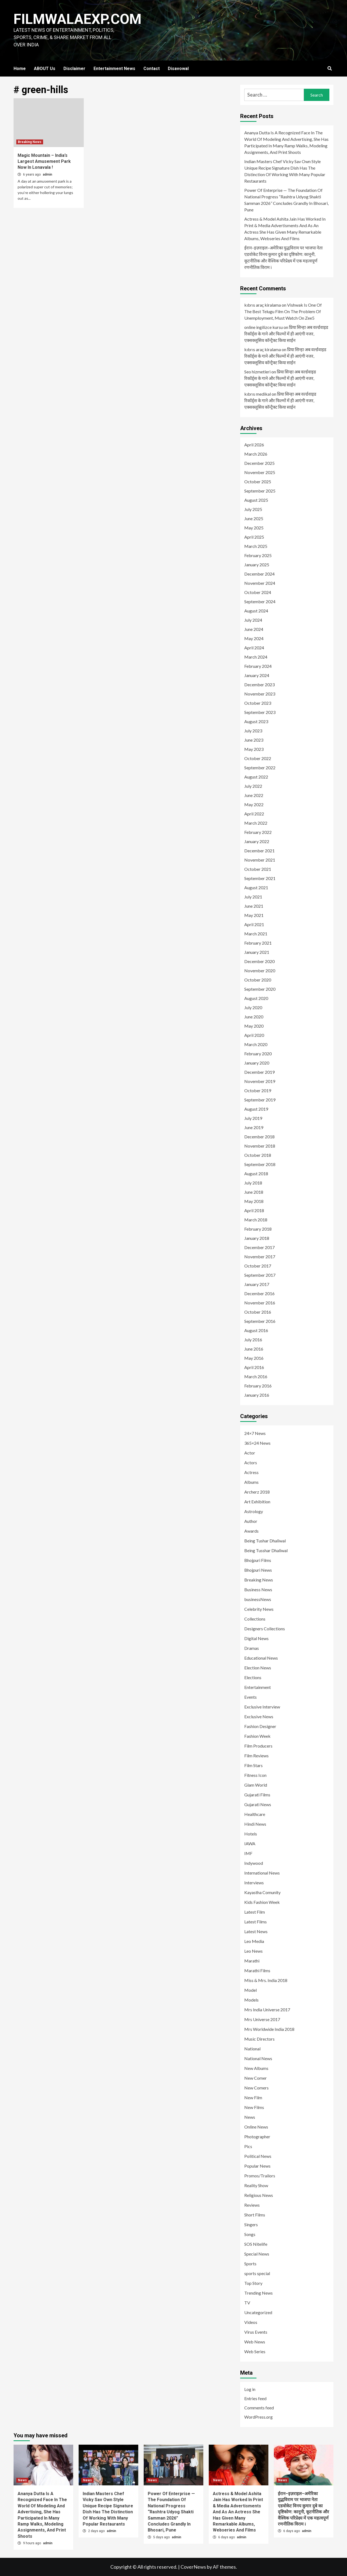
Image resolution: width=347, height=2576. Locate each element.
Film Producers (258, 1745)
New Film (253, 2097)
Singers (251, 2224)
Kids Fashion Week (262, 1902)
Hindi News (255, 1824)
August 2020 (256, 998)
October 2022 (257, 758)
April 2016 (254, 1367)
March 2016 (255, 1376)
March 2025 (255, 546)
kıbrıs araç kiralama (262, 304)
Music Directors (259, 2038)
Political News (257, 2156)
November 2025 (259, 472)
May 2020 (254, 1025)
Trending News (258, 2292)
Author (250, 1521)
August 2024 (256, 610)
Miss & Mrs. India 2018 (265, 1980)
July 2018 (253, 1182)
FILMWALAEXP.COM (78, 19)
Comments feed (259, 2407)
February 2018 (258, 1228)
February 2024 (258, 666)
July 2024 (253, 619)
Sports (250, 2263)
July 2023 (253, 730)
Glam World (255, 1784)
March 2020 (255, 1044)
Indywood (253, 1863)
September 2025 (259, 490)
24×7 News (255, 1433)
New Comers (256, 2087)
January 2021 (256, 952)
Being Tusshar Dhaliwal (266, 1550)
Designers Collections (264, 1628)
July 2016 (253, 1339)
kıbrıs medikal (257, 393)
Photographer (257, 2136)
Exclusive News (258, 1716)
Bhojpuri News (258, 1570)
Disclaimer (74, 68)
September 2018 (259, 1164)
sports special (257, 2273)
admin (47, 174)
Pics (248, 2146)
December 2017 (259, 1247)
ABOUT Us (44, 68)
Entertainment (257, 1687)
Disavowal (178, 68)
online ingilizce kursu (263, 327)
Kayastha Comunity (262, 1892)
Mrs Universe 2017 (262, 2019)
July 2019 (253, 1118)
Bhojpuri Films (257, 1560)
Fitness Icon (255, 1775)
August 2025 (256, 500)
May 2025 (254, 527)
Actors (250, 1462)
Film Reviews (256, 1755)
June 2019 (253, 1127)
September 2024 (259, 601)
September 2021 (259, 878)
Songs (249, 2234)
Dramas (251, 1648)
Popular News (257, 2165)
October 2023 (257, 703)
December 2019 (259, 1072)
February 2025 (258, 555)
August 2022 (256, 776)
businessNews (257, 1599)
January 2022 (256, 841)
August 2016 (256, 1330)
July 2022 (253, 786)
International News (262, 1872)
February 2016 (258, 1385)
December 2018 (259, 1136)
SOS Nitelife (255, 2244)
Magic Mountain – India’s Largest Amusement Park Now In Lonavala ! (44, 161)
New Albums (256, 2068)
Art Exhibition (257, 1501)
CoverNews (193, 2567)
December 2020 (259, 961)
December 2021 (259, 850)
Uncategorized (258, 2312)
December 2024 (259, 573)
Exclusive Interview (262, 1706)
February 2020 (258, 1053)
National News (258, 2058)
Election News (257, 1667)
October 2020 (257, 979)
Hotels (250, 1833)
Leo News (253, 1951)
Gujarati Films (257, 1794)
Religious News (258, 2195)
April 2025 (254, 536)
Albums (251, 1482)
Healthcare (254, 1814)
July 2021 (253, 896)
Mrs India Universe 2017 (267, 2009)
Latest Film (254, 1911)
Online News (256, 2126)
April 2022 (254, 813)
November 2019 (259, 1081)
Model (250, 1990)
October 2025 (257, 481)
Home (20, 68)
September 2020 (259, 989)
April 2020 (254, 1035)
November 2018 (259, 1145)
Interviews (254, 1882)
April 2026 (254, 444)
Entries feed (255, 2398)
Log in (249, 2389)
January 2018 (256, 1238)
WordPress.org (258, 2416)
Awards (251, 1530)
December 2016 (259, 1293)
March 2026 (255, 453)
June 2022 (253, 795)
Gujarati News (257, 1804)
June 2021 (253, 906)
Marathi (251, 1960)
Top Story (253, 2283)
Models (251, 1999)
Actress (251, 1472)
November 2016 (259, 1302)
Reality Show (256, 2185)
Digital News (256, 1638)
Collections (254, 1618)
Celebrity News (259, 1609)
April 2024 (254, 647)
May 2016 (254, 1358)
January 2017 (256, 1284)
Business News (258, 1589)
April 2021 (254, 924)
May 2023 (254, 749)
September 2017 (259, 1275)
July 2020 (253, 1007)
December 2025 (259, 463)
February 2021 (258, 942)
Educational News (261, 1657)
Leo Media (254, 1941)
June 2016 (253, 1348)
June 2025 (253, 518)
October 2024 (257, 592)
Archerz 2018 (257, 1491)
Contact (151, 68)
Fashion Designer (260, 1726)
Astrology (253, 1511)
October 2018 (257, 1155)
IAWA (249, 1843)
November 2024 (259, 583)
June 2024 (253, 629)
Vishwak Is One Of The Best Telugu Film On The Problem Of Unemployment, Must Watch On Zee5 (283, 311)
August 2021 (256, 887)
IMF (248, 1853)
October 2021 (257, 869)
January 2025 (256, 564)
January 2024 (256, 675)
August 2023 (256, 721)
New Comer (255, 2078)
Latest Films (255, 1921)
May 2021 (254, 915)
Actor (249, 1452)
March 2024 (255, 656)
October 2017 (257, 1265)
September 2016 (259, 1321)
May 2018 (254, 1201)
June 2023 (253, 739)
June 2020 (253, 1016)
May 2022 (254, 804)
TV (247, 2302)
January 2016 (256, 1394)
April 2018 (254, 1210)
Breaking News (29, 142)
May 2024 (254, 638)
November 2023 (259, 693)
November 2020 (259, 970)
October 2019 (257, 1090)
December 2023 (259, 684)
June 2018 (253, 1192)
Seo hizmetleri (257, 371)
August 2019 (256, 1108)
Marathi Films (257, 1970)
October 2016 (257, 1311)
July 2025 (253, 509)
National (252, 2048)
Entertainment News (114, 68)
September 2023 (259, 712)
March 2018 (255, 1219)
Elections (252, 1677)
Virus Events (255, 2331)
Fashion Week (257, 1736)
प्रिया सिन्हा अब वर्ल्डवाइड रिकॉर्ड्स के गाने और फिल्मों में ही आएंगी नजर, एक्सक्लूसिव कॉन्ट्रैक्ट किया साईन (286, 334)
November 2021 (259, 859)
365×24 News (257, 1443)
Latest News (256, 1931)
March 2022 (255, 822)
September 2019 (259, 1099)
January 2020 (256, 1062)
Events (250, 1697)
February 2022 (258, 832)
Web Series (254, 2351)
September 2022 (259, 767)
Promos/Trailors (259, 2175)
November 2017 (259, 1256)
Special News (256, 2253)
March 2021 (255, 933)
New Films (254, 2107)
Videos (250, 2322)
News (249, 2117)
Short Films (254, 2214)
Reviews (252, 2204)
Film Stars (253, 1765)
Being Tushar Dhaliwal (265, 1540)
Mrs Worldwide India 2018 (269, 2029)
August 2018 (256, 1173)
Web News (254, 2341)
